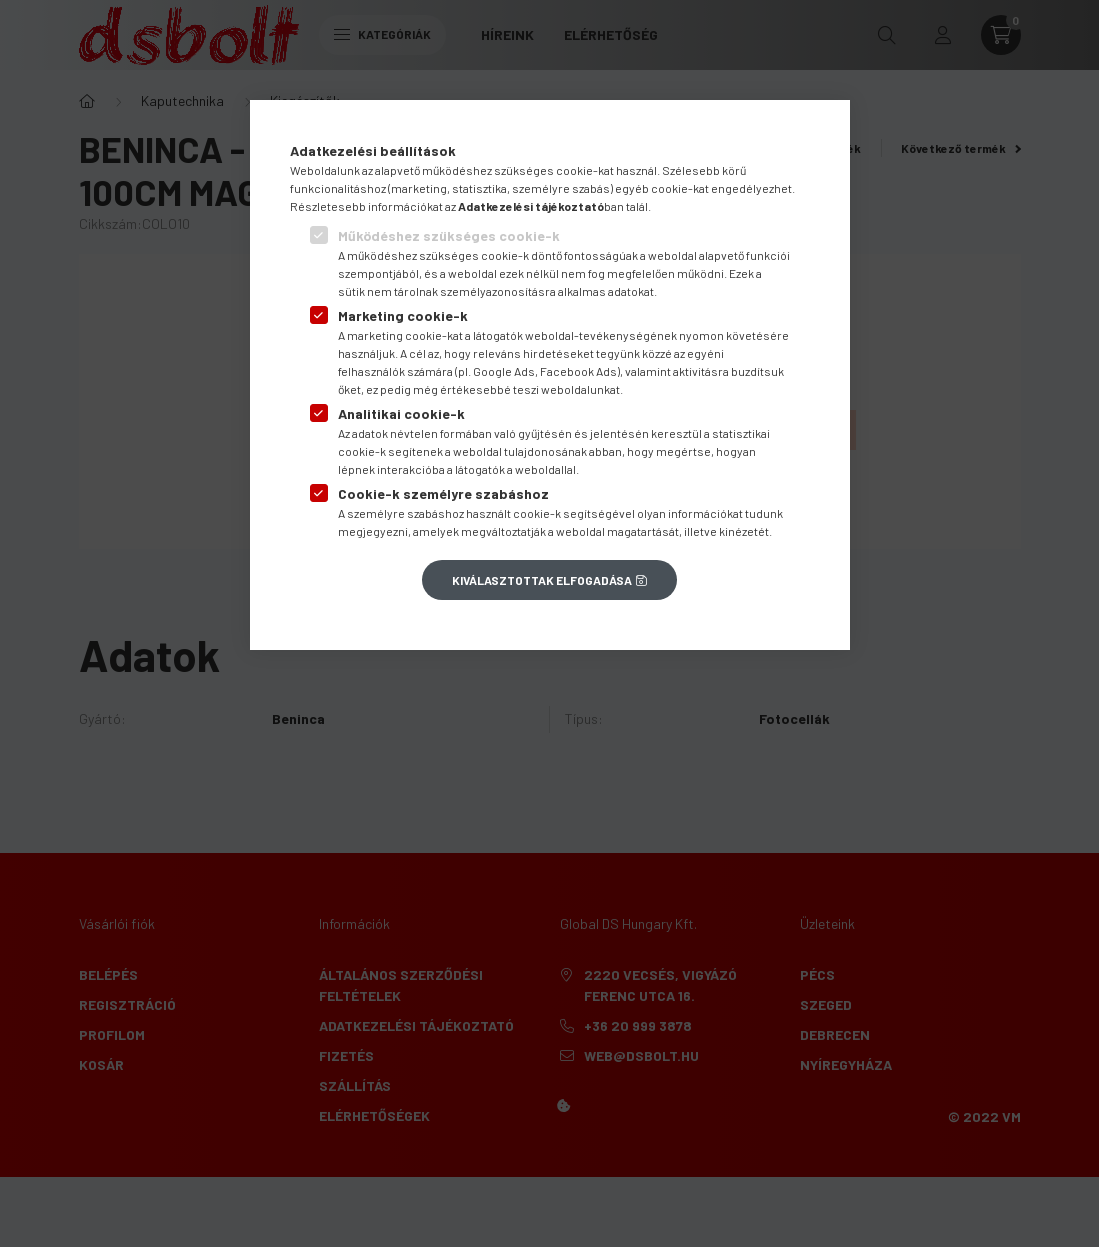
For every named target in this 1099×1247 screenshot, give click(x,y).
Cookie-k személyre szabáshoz (443, 493)
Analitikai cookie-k (401, 413)
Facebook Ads (578, 371)
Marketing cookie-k (403, 315)
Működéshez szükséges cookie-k (449, 235)
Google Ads (504, 371)
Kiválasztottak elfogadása (542, 580)
